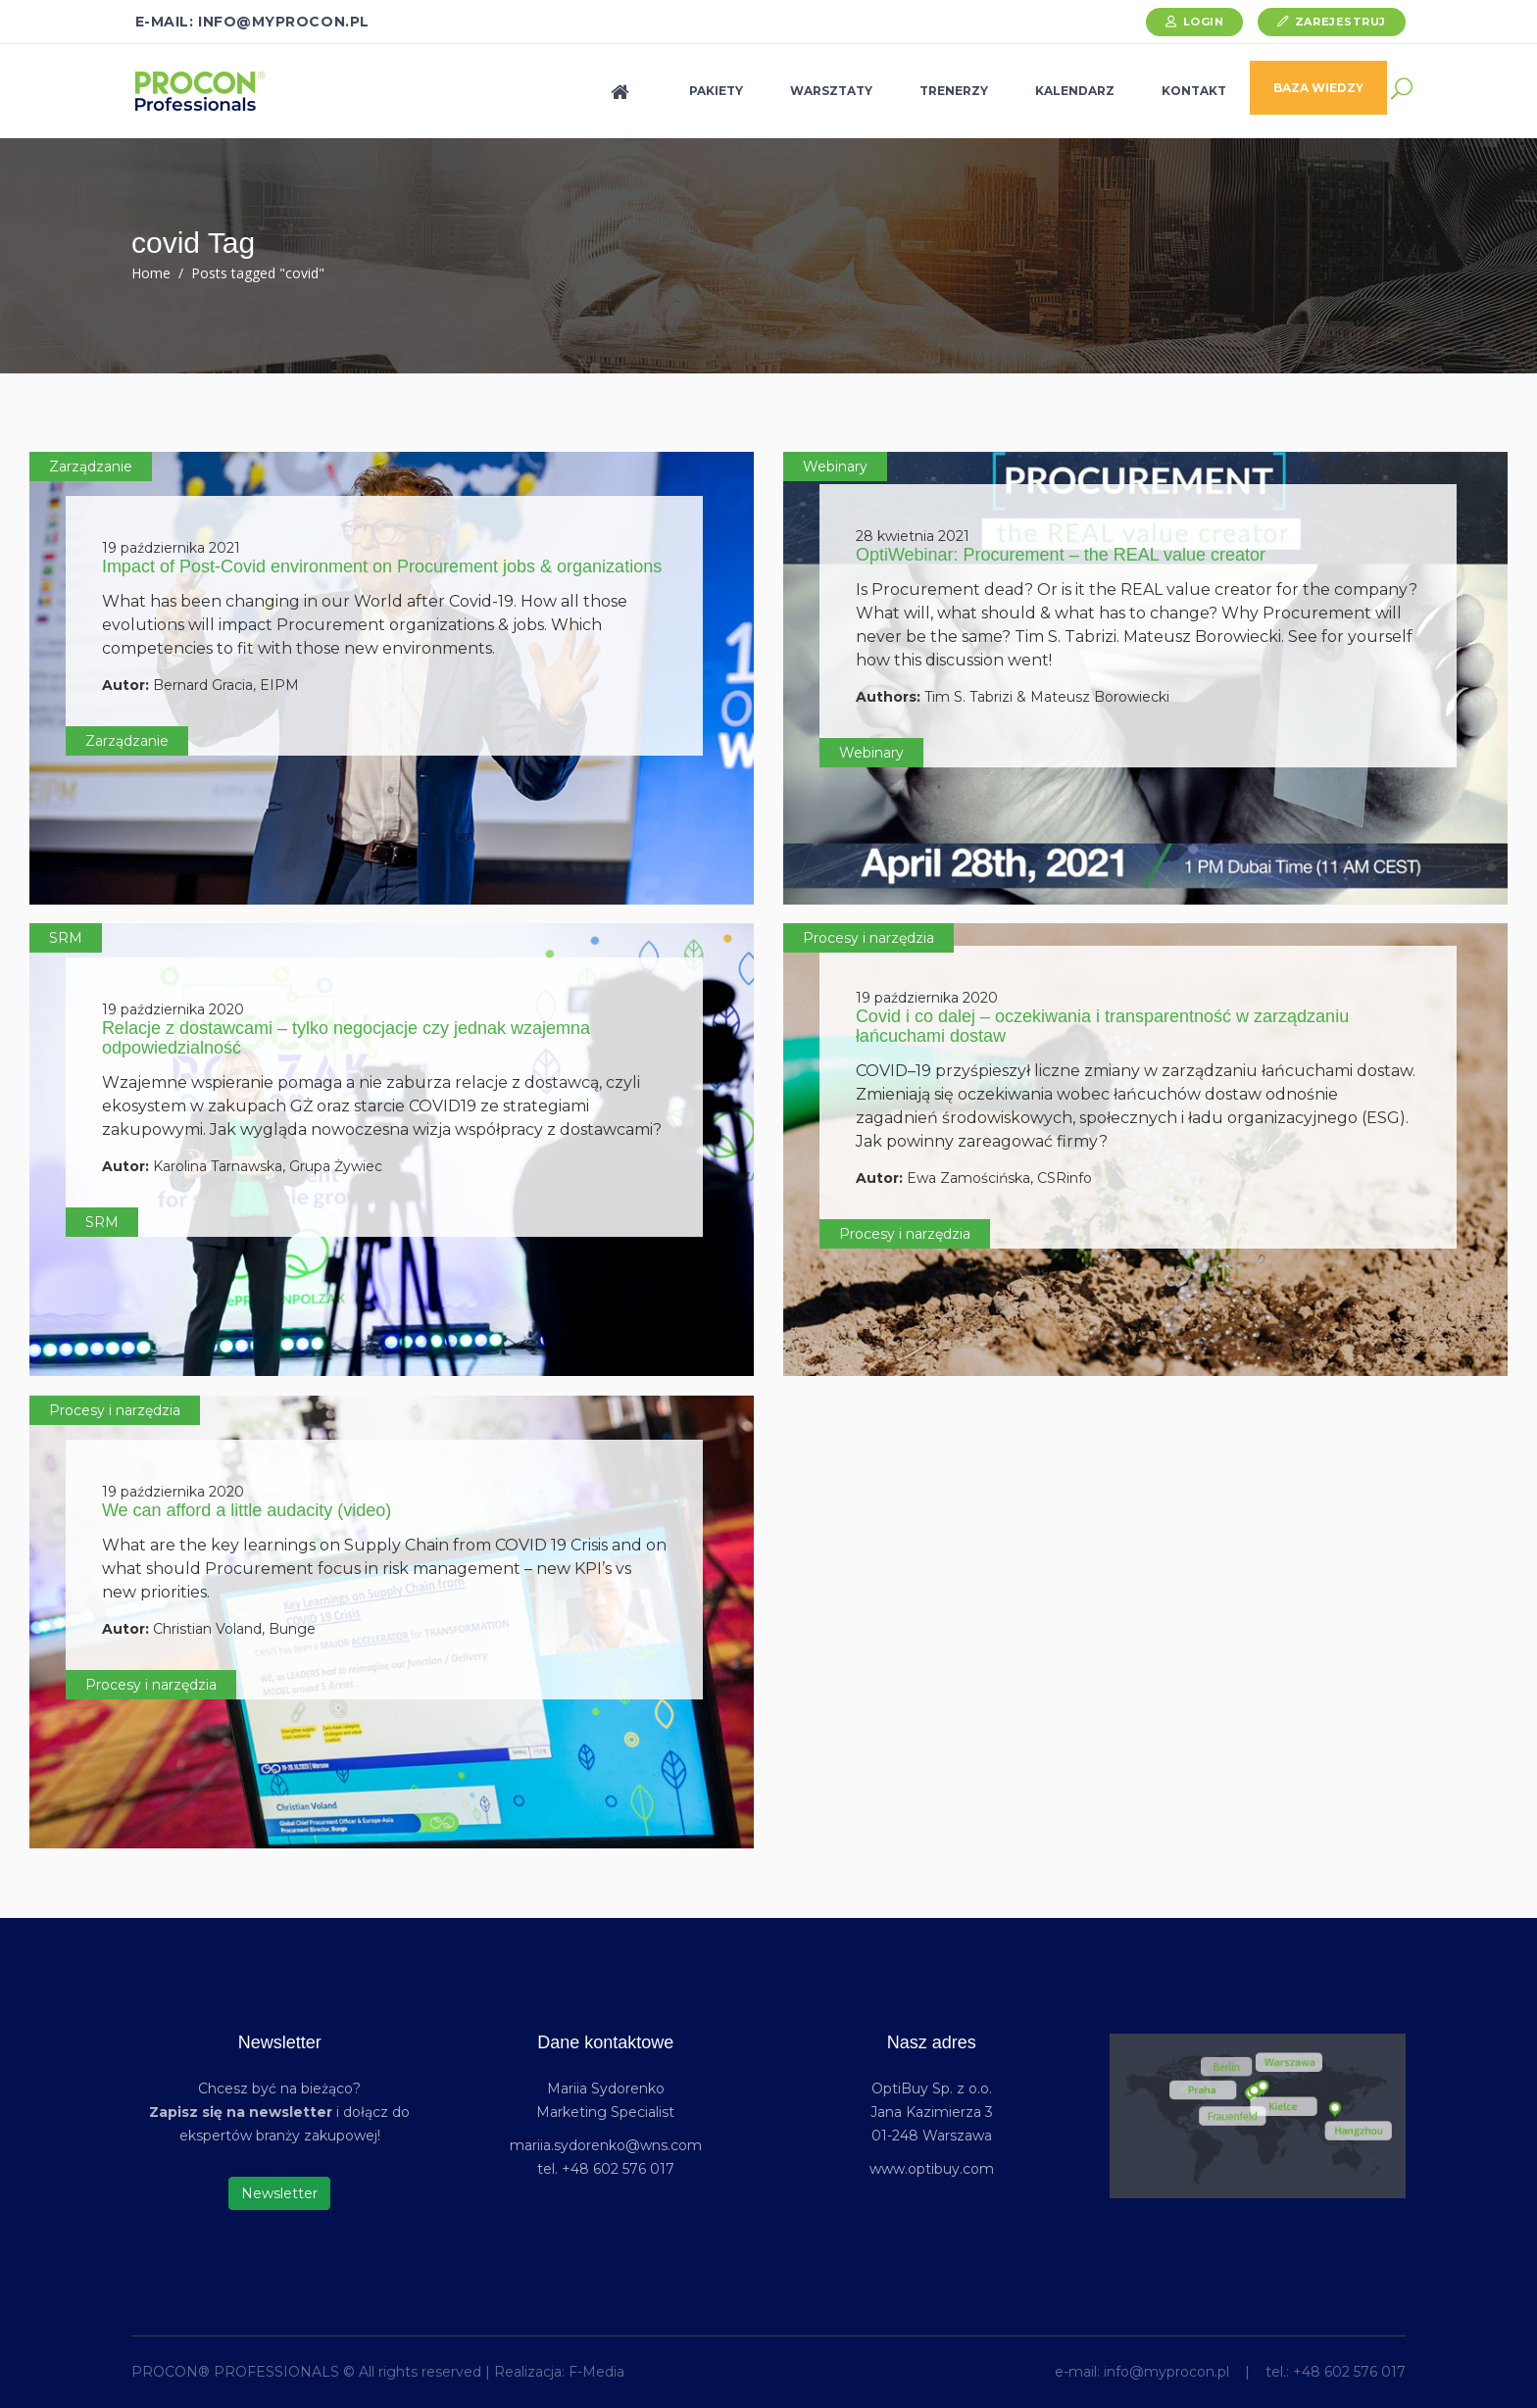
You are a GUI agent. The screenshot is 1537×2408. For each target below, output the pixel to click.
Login (1203, 21)
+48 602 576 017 (1349, 2372)
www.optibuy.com (931, 2169)
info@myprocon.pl (1166, 2372)
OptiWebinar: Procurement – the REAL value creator (1060, 555)
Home (151, 273)
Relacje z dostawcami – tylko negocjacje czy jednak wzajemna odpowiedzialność (346, 1037)
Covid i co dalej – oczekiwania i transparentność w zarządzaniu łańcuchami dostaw (1102, 1026)
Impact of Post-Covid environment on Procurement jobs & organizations (382, 566)
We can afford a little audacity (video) (247, 1510)
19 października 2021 (171, 548)
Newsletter (279, 2193)
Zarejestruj (1340, 21)
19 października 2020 (173, 1009)
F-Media (596, 2372)
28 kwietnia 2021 (912, 536)
